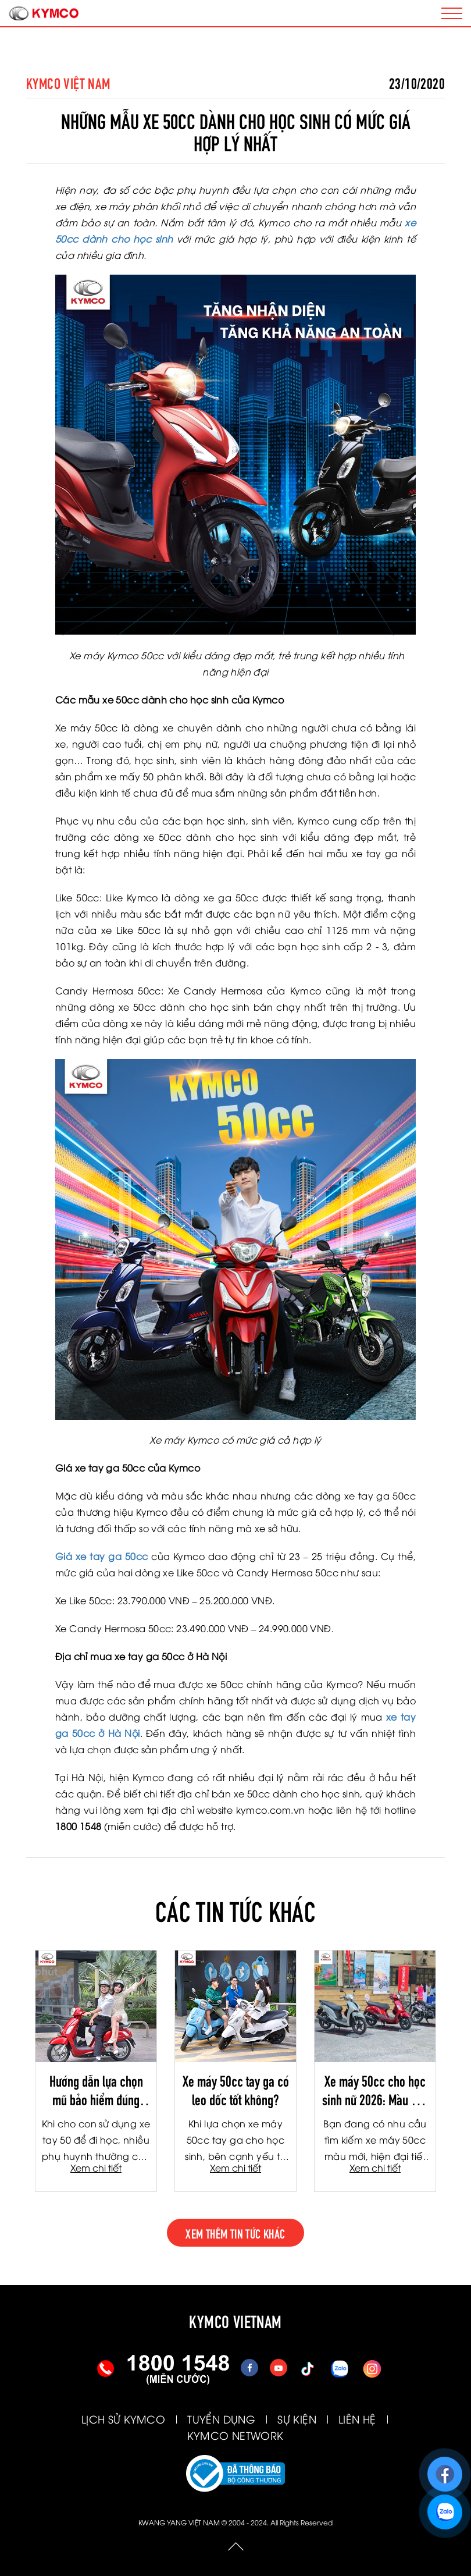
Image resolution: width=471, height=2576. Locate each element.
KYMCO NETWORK (235, 2435)
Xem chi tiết (96, 2167)
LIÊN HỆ (357, 2418)
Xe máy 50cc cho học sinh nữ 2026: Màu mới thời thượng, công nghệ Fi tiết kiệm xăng (375, 2089)
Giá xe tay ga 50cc (101, 1556)
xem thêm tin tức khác (235, 2232)
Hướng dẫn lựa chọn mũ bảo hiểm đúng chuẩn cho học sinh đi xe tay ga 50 (96, 2089)
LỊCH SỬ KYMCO (123, 2418)
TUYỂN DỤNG (221, 2418)
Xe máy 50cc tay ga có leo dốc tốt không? (236, 2089)
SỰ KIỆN (296, 2418)
